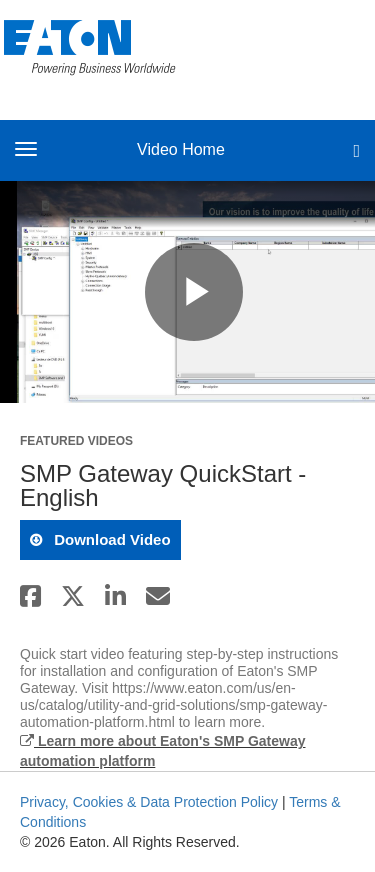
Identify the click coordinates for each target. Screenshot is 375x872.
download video (110, 539)
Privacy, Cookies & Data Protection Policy (149, 802)
